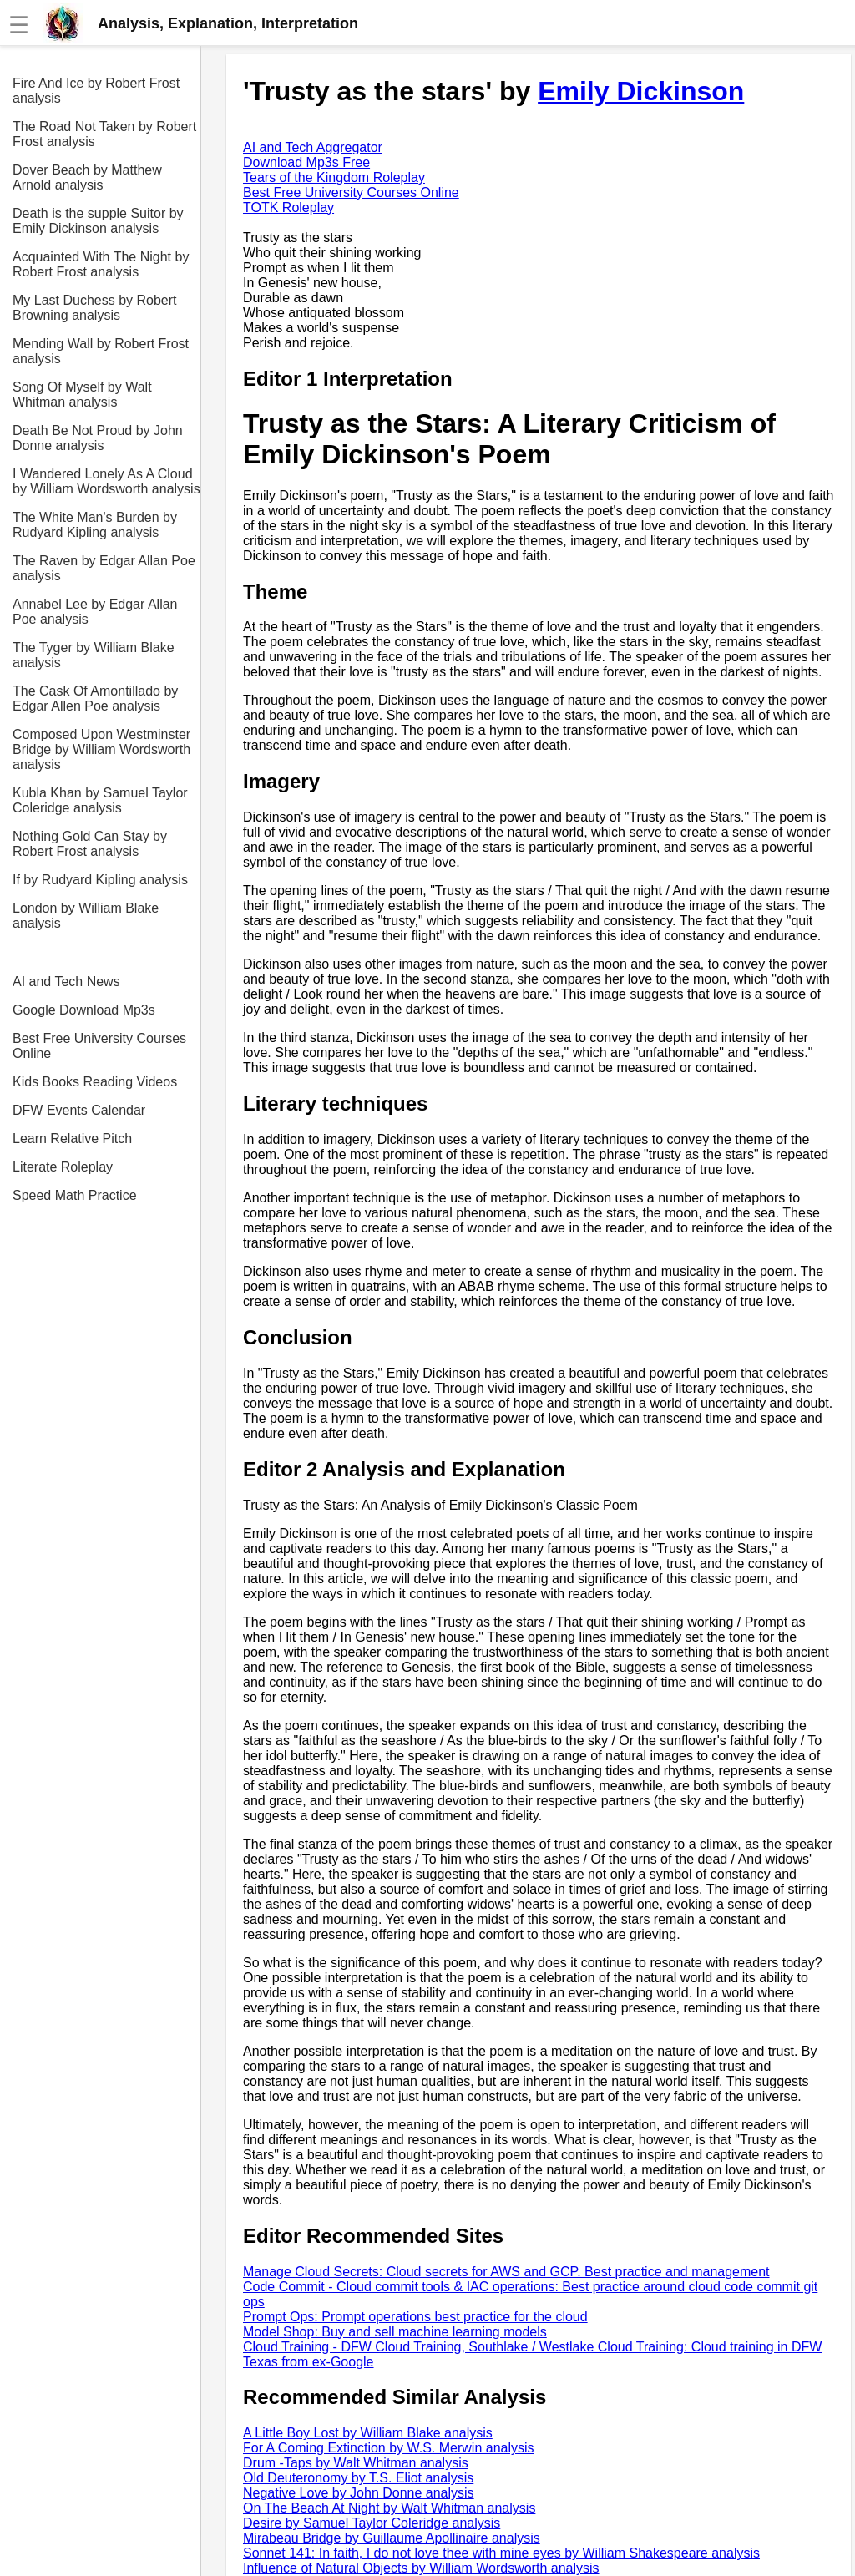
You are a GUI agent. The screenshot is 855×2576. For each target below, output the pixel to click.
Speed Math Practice (75, 1195)
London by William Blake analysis (86, 915)
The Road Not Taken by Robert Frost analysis (104, 134)
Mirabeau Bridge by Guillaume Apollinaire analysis (391, 2538)
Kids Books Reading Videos (95, 1082)
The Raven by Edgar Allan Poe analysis (104, 568)
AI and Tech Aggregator (312, 147)
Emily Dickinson (641, 91)
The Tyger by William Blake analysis (94, 655)
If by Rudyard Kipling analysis (100, 880)
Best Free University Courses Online (99, 1045)
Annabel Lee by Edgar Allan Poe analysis (95, 611)
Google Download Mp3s (84, 1010)
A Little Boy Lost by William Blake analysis (368, 2433)
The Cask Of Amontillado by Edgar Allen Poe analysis (95, 698)
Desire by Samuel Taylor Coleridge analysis (371, 2523)
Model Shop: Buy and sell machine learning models (395, 2332)
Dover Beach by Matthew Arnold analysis (87, 177)
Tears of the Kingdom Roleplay (334, 177)
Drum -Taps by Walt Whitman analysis (355, 2463)
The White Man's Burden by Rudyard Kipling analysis (95, 524)
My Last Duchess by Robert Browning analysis (95, 307)
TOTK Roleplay (288, 207)
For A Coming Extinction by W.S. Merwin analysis (388, 2448)
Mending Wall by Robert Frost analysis (101, 351)
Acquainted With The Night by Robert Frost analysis (101, 264)
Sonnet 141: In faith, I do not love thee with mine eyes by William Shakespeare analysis (501, 2553)
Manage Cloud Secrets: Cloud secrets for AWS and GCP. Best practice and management (506, 2272)
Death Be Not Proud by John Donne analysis (98, 438)
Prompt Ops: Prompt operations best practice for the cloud (415, 2317)
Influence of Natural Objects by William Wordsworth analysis (421, 2568)
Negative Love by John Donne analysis (358, 2493)
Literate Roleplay (63, 1167)
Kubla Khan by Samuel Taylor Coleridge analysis (100, 800)
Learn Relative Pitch (72, 1138)
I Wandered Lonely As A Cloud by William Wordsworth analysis (106, 481)
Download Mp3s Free (306, 162)
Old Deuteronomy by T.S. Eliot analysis (358, 2478)
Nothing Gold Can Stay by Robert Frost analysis (90, 843)
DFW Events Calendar (79, 1110)
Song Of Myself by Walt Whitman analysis (82, 394)
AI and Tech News (66, 981)
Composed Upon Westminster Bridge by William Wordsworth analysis (101, 749)
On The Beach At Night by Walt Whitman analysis (389, 2508)
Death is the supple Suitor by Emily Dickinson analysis (98, 220)
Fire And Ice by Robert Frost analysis (96, 90)
